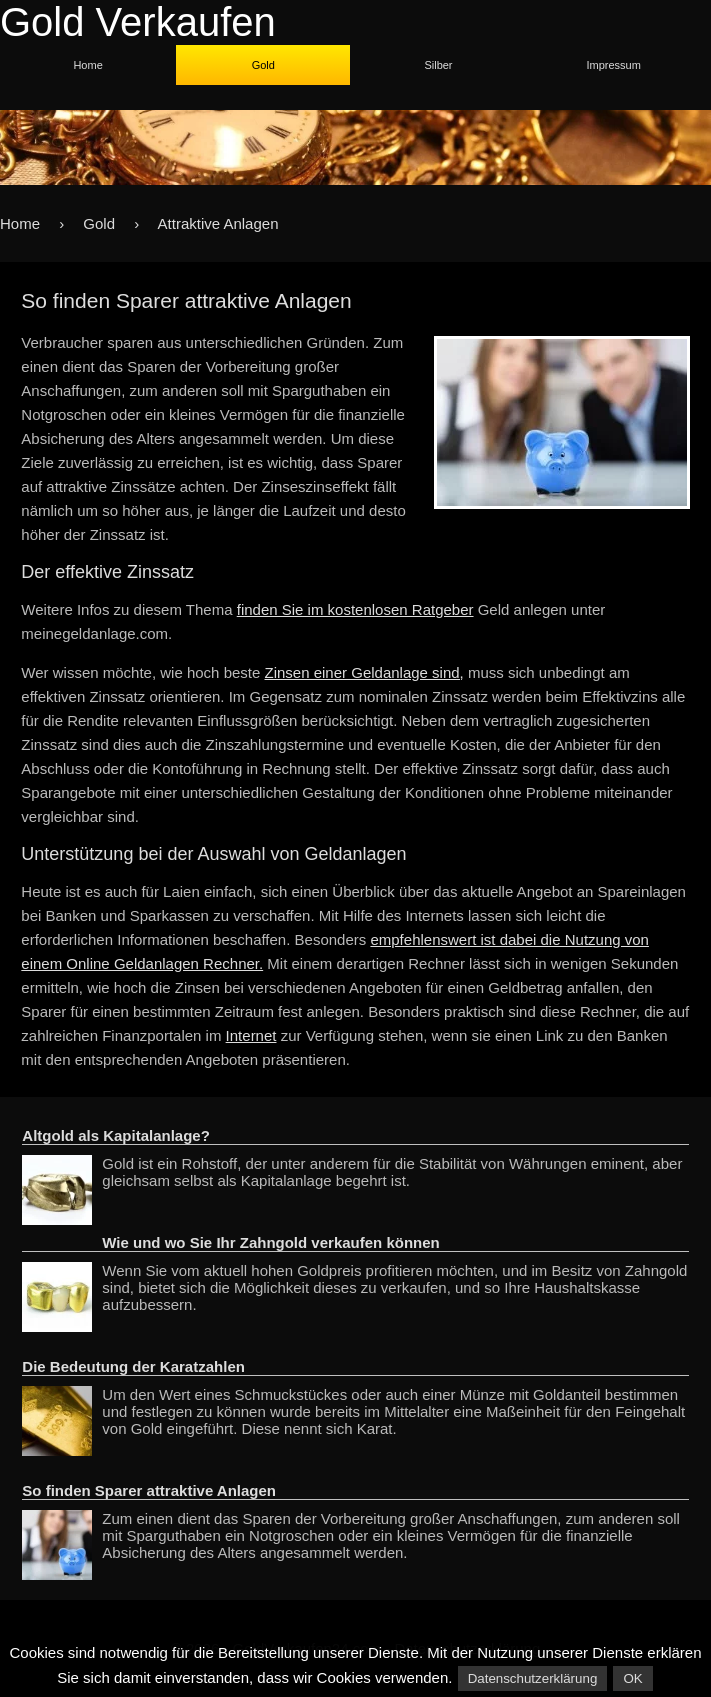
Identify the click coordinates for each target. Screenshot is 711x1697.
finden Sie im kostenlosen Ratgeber (355, 609)
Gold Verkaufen (138, 22)
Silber (438, 65)
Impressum (613, 65)
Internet (251, 1035)
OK (632, 1678)
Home (87, 65)
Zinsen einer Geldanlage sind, (364, 672)
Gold (263, 65)
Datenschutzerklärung (533, 1678)
